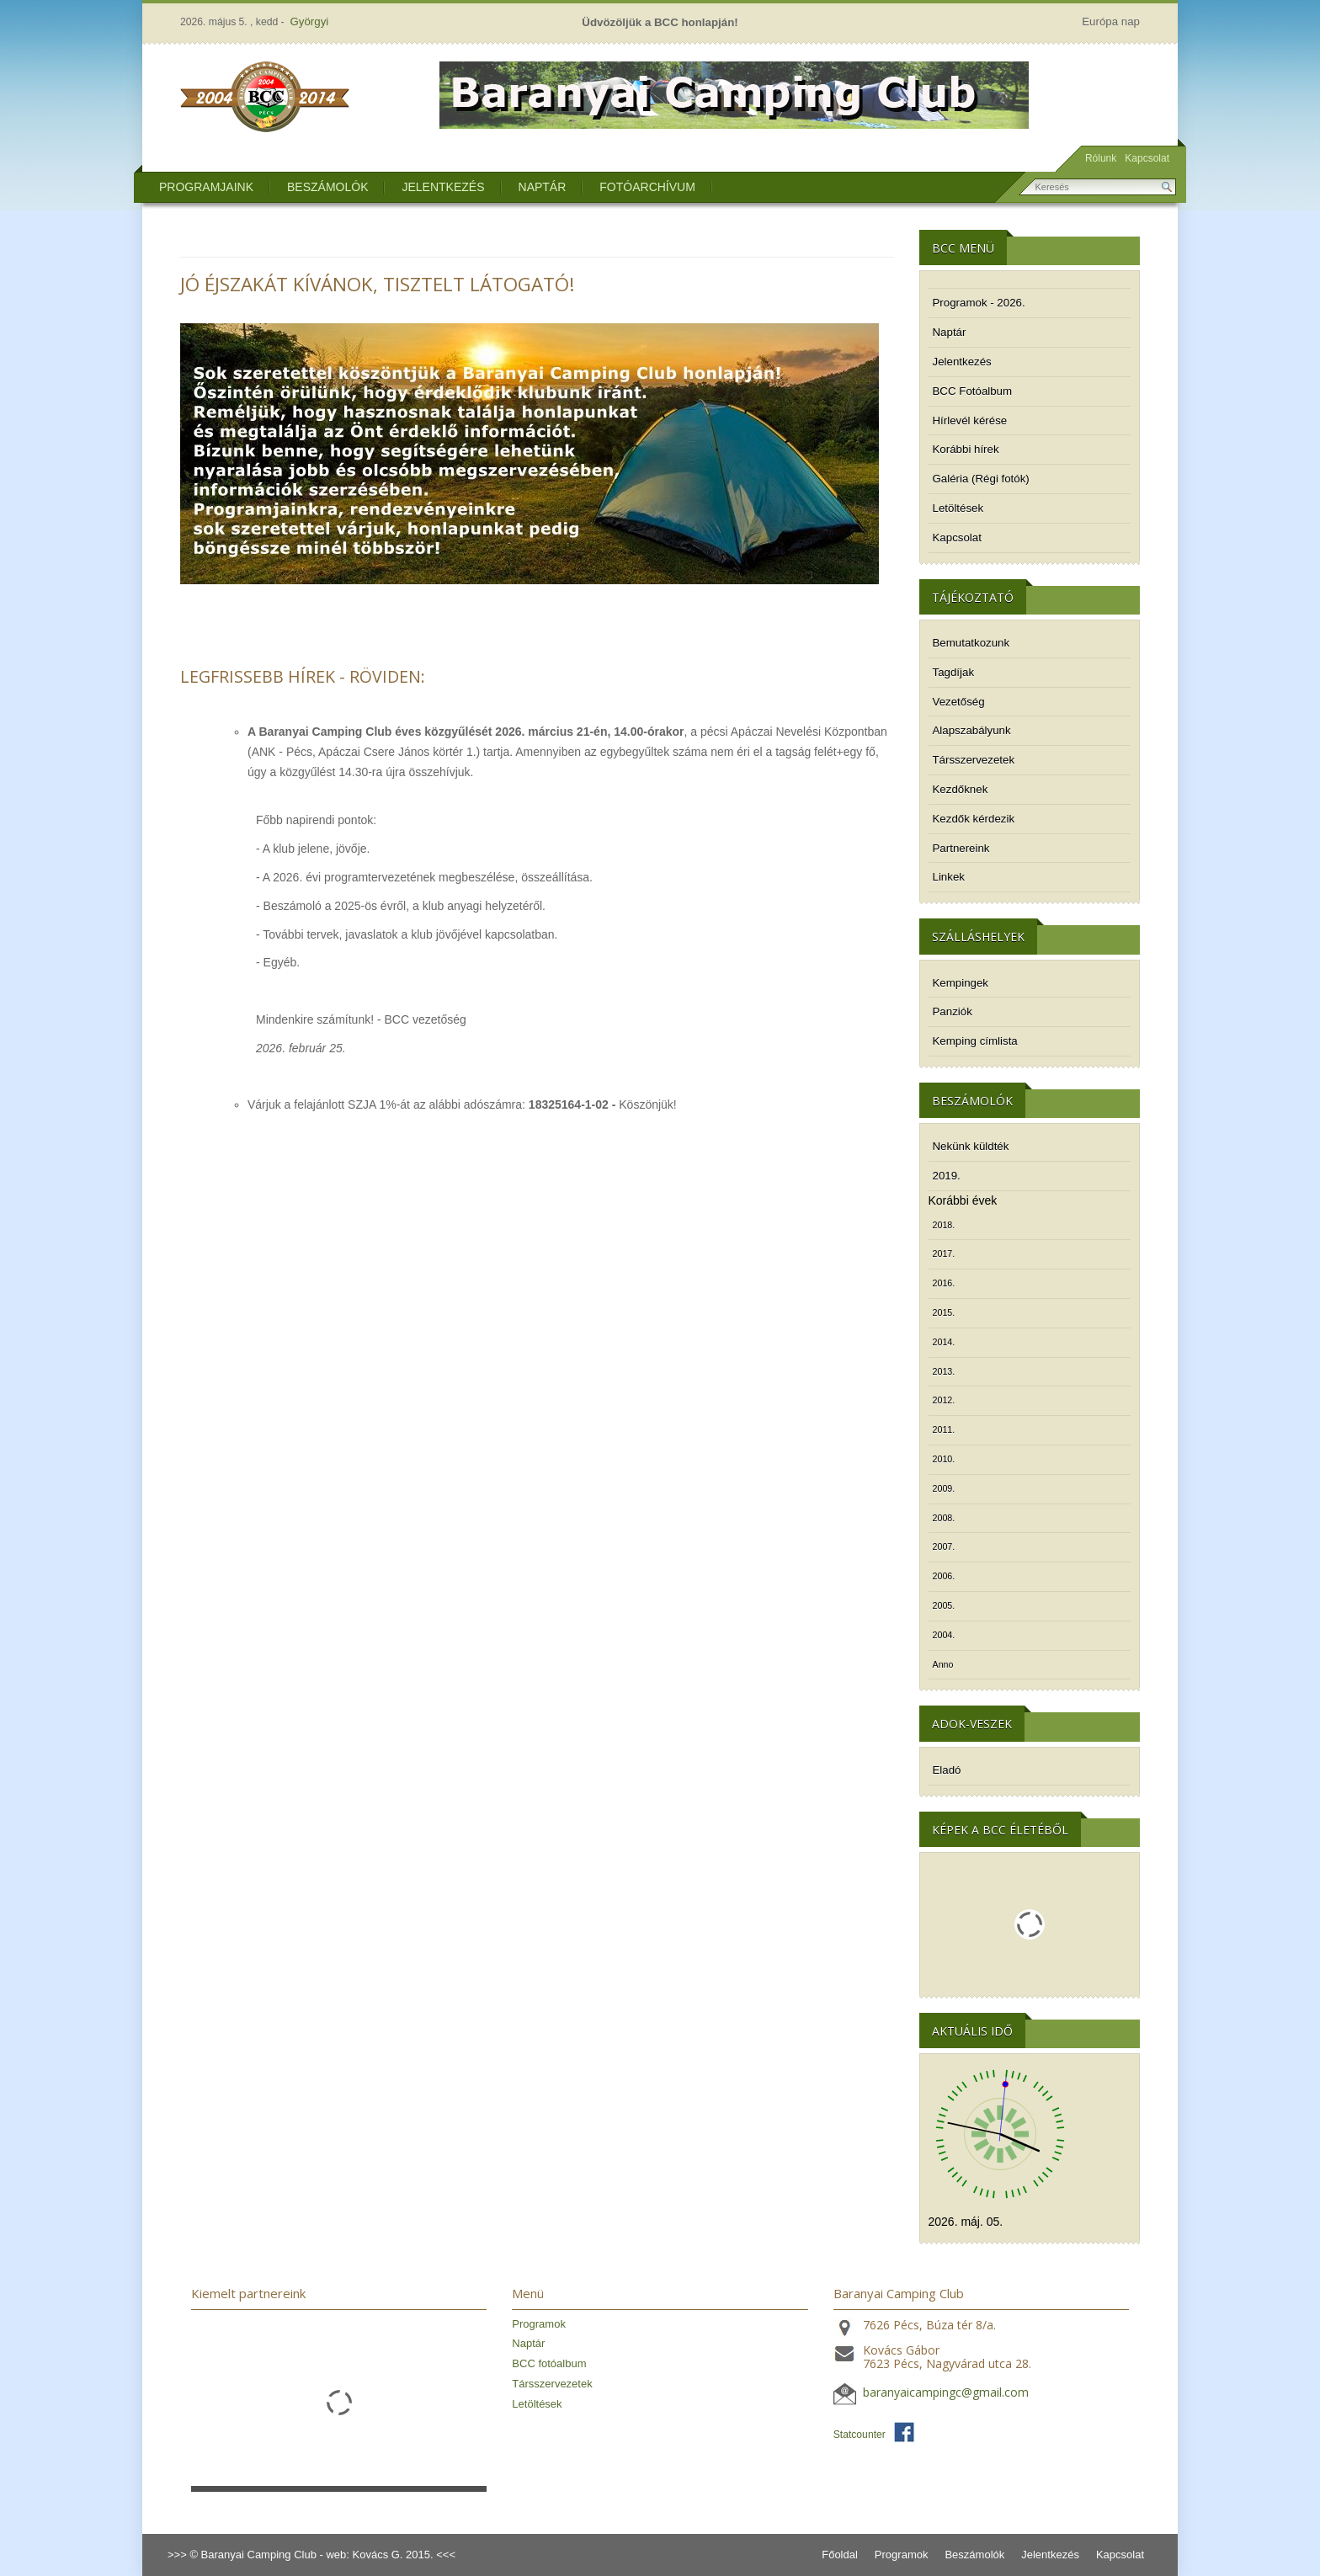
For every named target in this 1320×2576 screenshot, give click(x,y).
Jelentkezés (443, 187)
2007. (944, 1546)
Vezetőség (959, 701)
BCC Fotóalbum (973, 391)
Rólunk (1100, 158)
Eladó (947, 1770)
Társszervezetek (974, 759)
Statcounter (859, 2434)
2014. (944, 1342)
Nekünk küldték (971, 1146)
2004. (944, 1635)
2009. (944, 1488)
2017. (944, 1253)
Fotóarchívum (647, 187)
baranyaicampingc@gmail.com (946, 2393)
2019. (947, 1175)
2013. (944, 1371)
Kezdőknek (960, 789)
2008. (944, 1518)
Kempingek (961, 983)
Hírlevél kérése (970, 420)
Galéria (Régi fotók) (981, 478)
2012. (944, 1400)
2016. (944, 1283)
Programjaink (206, 187)
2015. (944, 1312)
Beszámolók (327, 187)
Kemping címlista (975, 1041)
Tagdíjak (954, 672)
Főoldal (840, 2554)
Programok (539, 2324)
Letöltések (958, 508)
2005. (944, 1605)
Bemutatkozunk (971, 642)
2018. (944, 1225)
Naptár (543, 187)
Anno (943, 1664)
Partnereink (961, 848)
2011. (944, 1429)
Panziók (952, 1011)
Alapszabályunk (972, 730)
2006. (944, 1576)
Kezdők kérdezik (974, 818)
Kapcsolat (1147, 158)
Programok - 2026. (979, 302)
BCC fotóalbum (549, 2363)
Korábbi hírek (966, 449)
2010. (944, 1459)
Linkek (949, 876)
